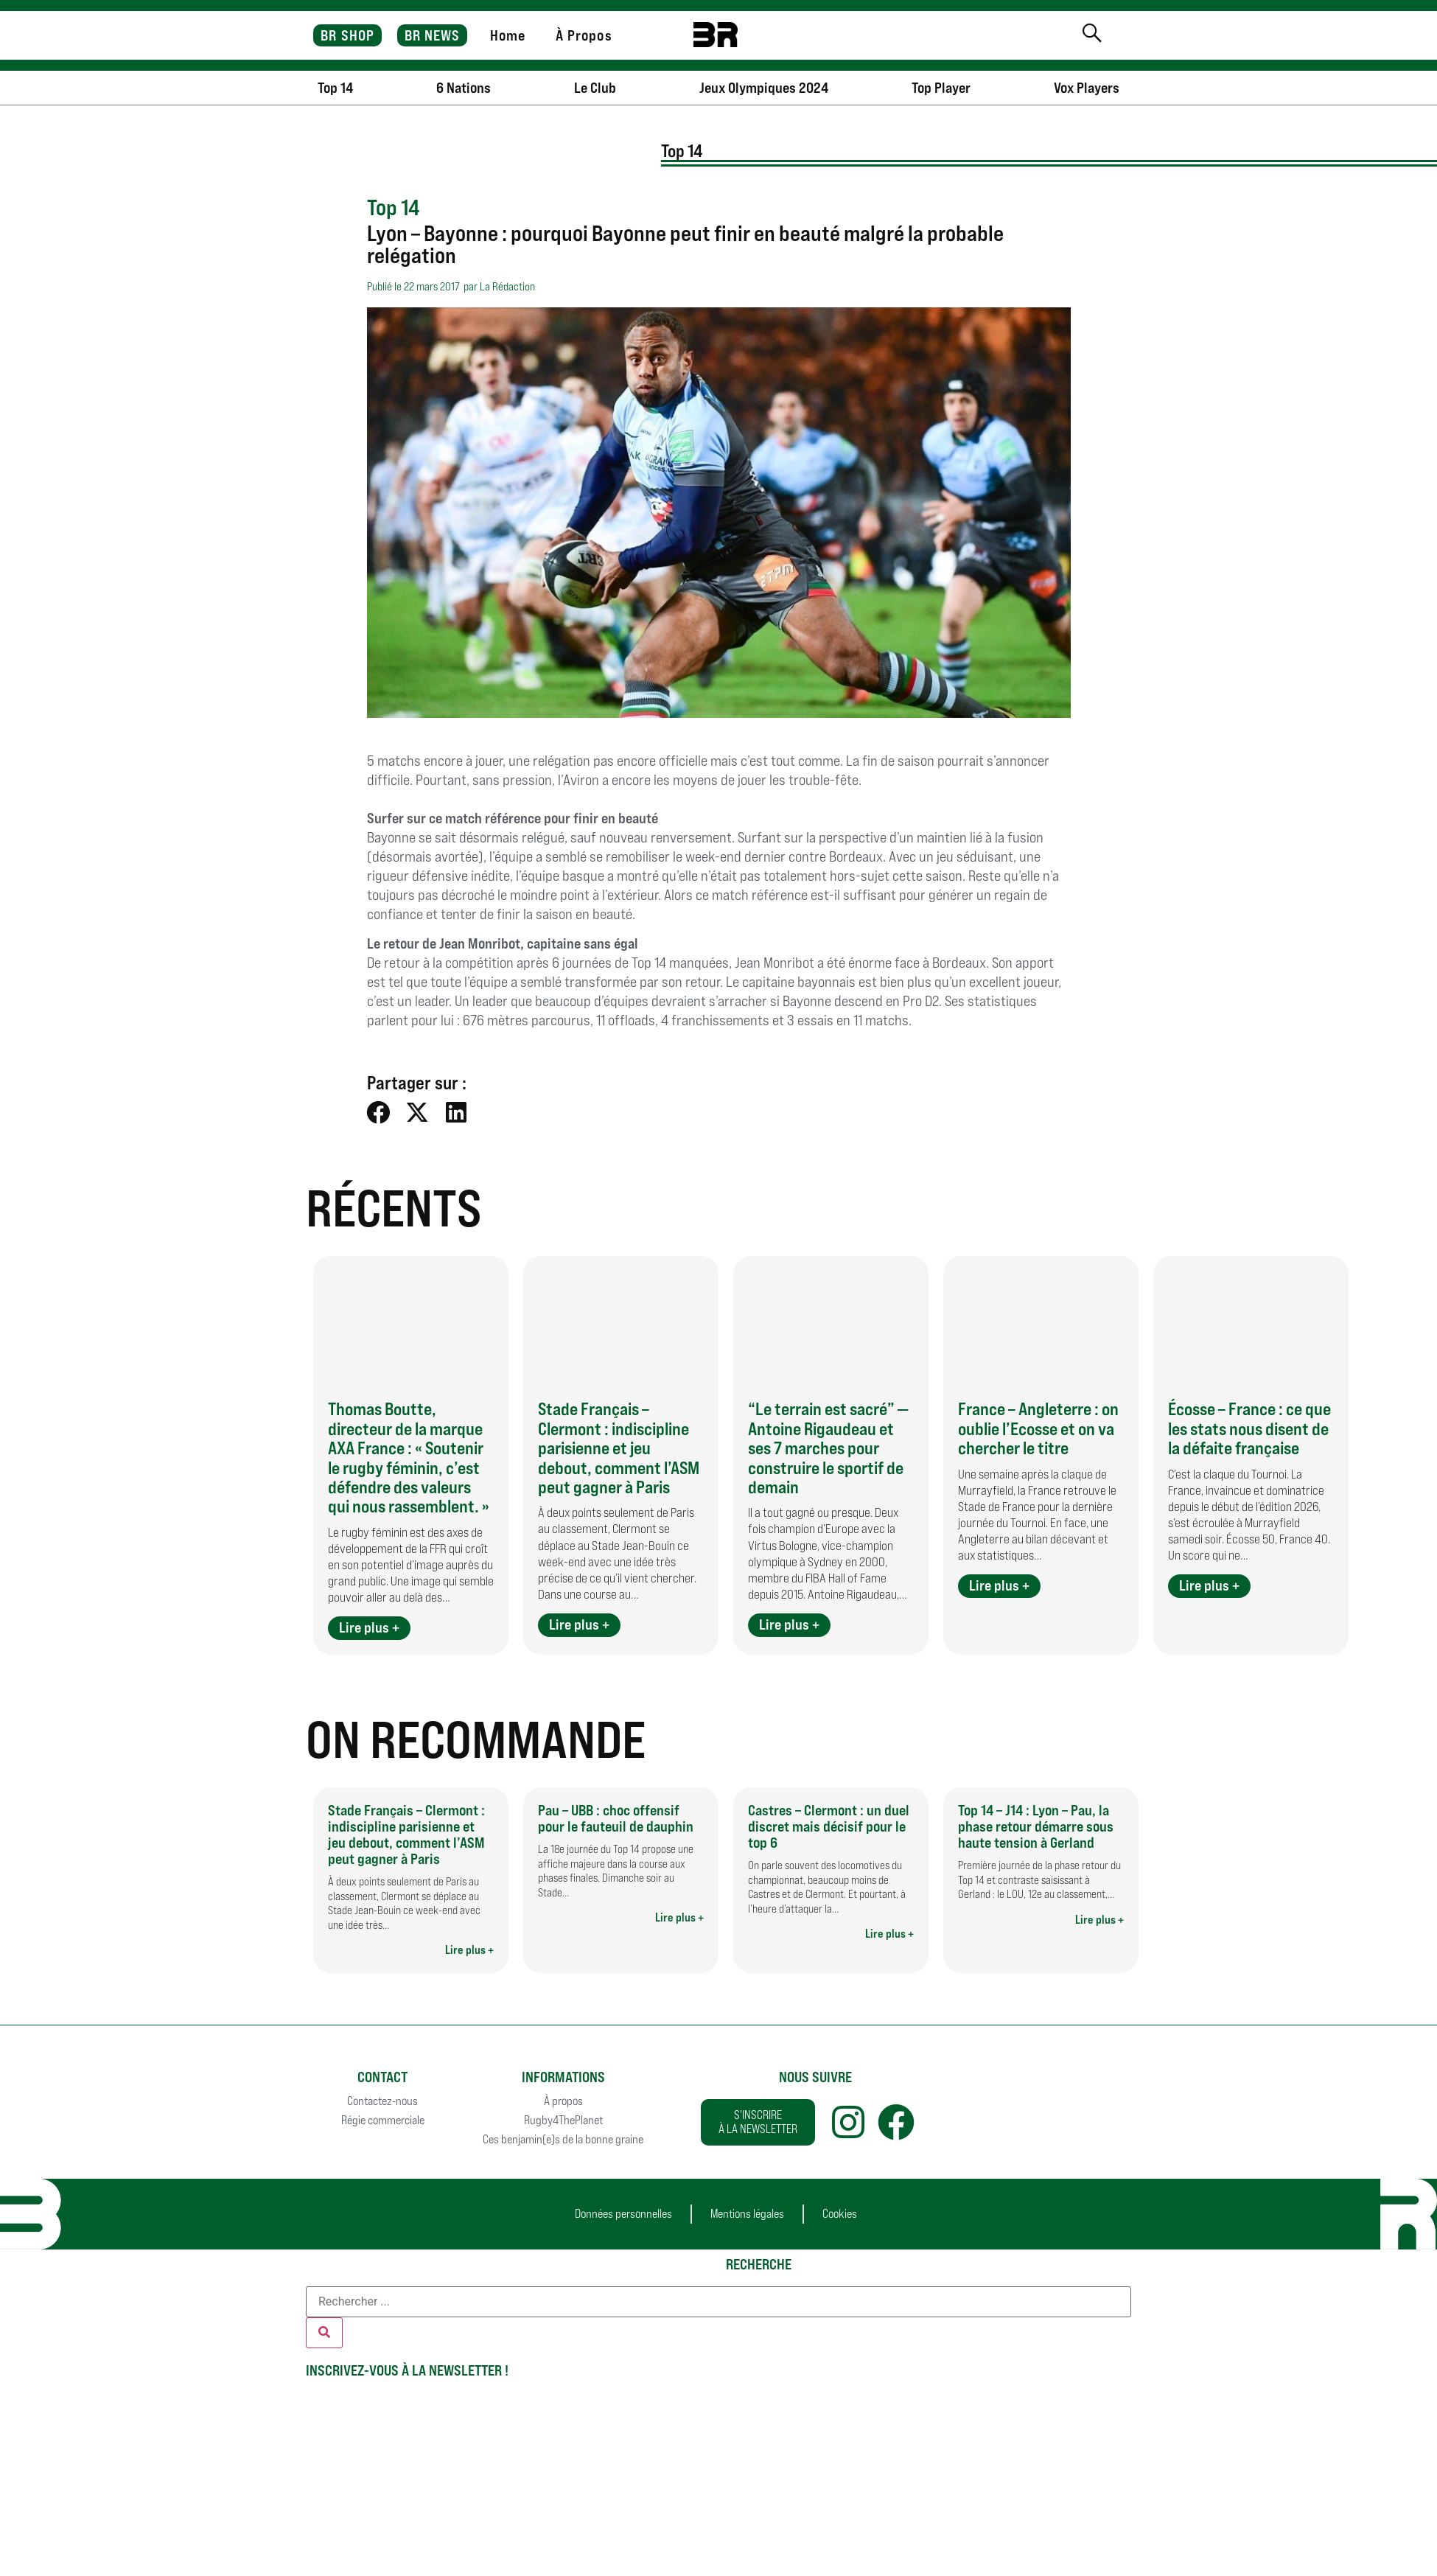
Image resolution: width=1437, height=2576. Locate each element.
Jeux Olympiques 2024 (763, 88)
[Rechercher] (324, 2332)
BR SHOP (347, 35)
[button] (379, 1112)
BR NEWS (433, 35)
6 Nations (463, 88)
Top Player (941, 88)
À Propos (584, 35)
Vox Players (1086, 88)
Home (507, 35)
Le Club (595, 88)
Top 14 (335, 88)
